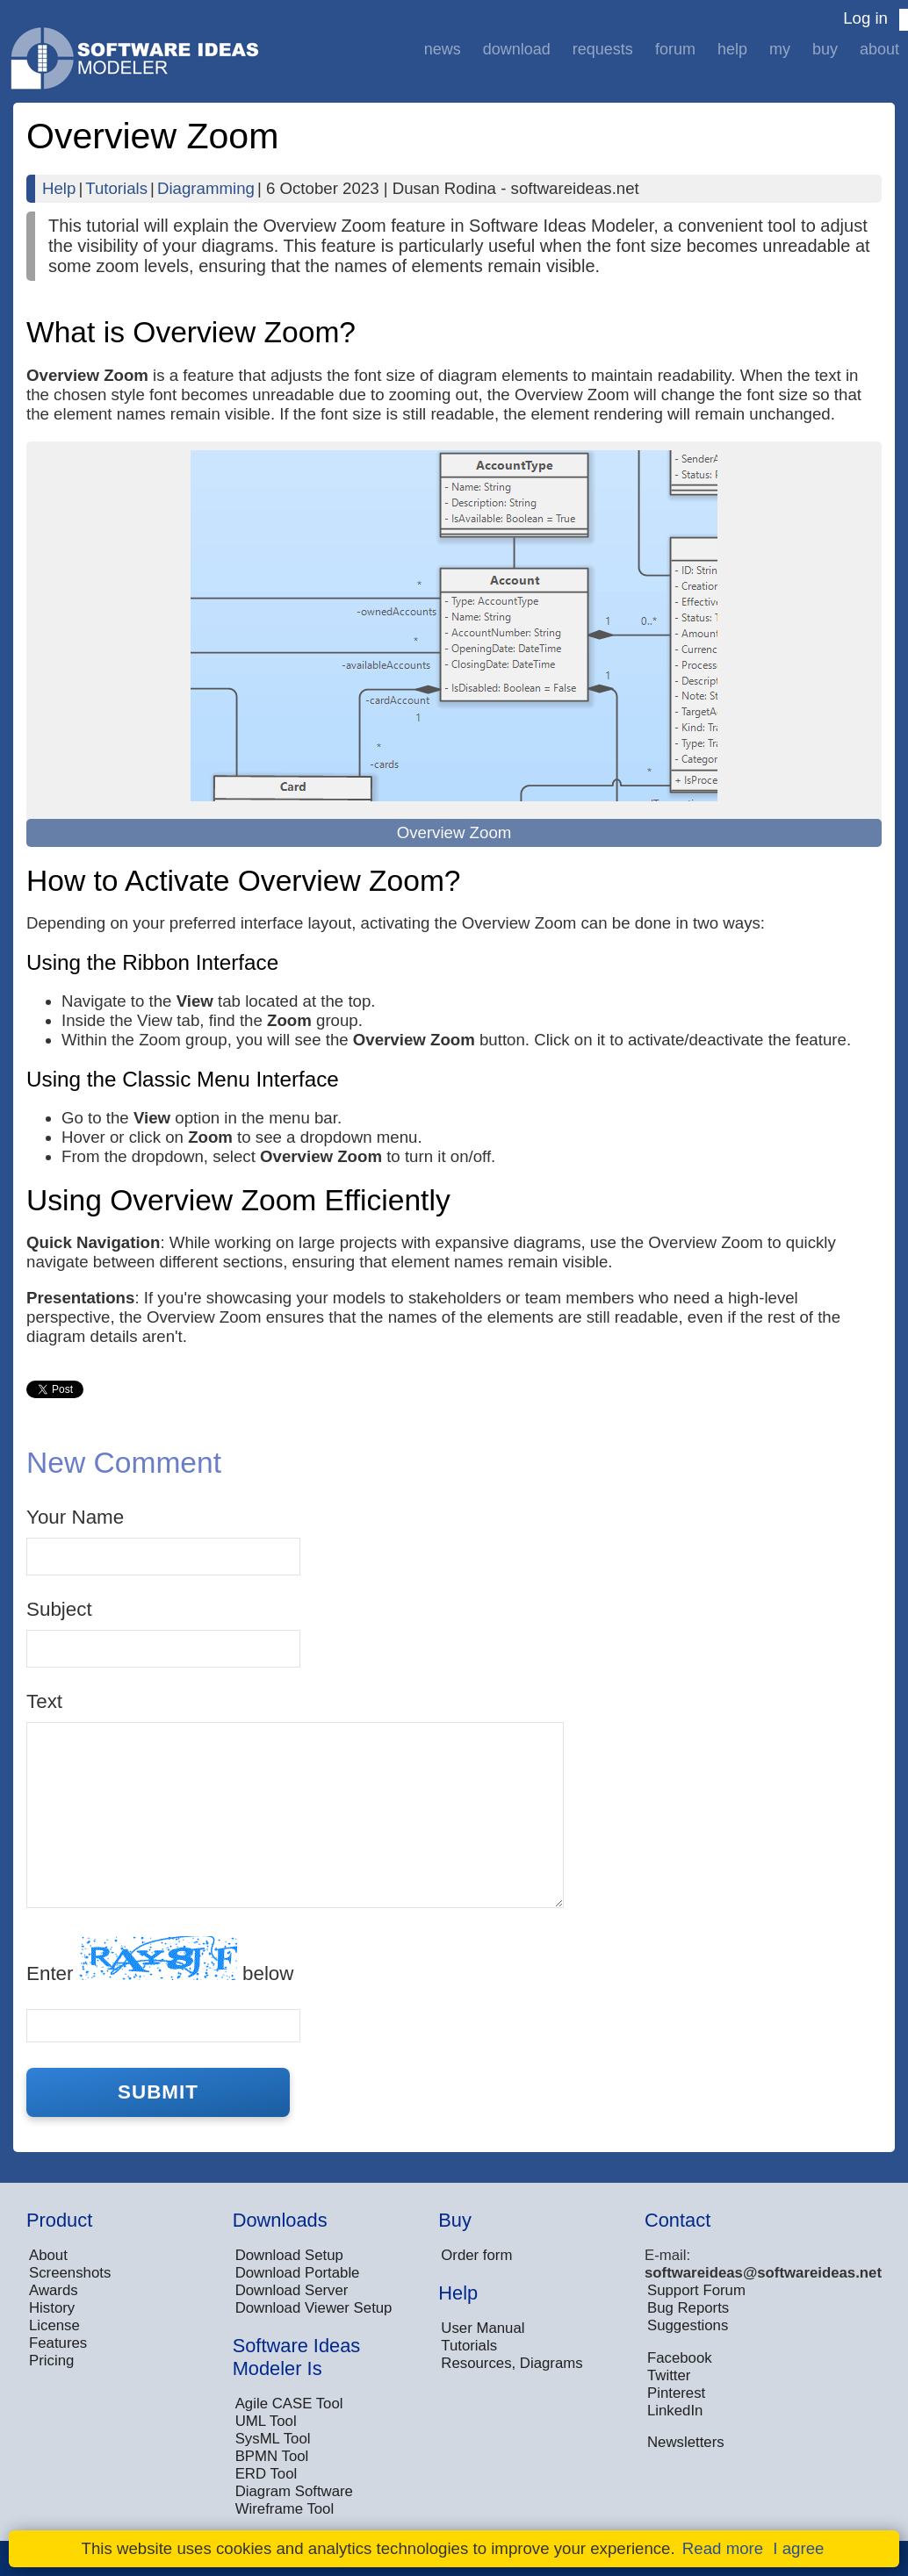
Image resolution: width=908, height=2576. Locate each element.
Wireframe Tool (285, 2509)
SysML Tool (273, 2438)
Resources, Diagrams (511, 2363)
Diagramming (206, 188)
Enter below (159, 1960)
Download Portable (297, 2272)
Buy (825, 49)
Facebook (679, 2358)
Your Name (75, 1517)
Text (44, 1701)
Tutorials (116, 188)
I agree (798, 2548)
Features (58, 2343)
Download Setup (289, 2255)
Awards (53, 2290)
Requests (603, 49)
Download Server (292, 2290)
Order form (476, 2255)
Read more (722, 2548)
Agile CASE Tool (289, 2403)
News (442, 49)
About (879, 49)
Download (517, 49)
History (52, 2308)
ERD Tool (266, 2473)
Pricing (51, 2360)
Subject (59, 1609)
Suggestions (687, 2325)
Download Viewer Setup (314, 2308)
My (779, 49)
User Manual (482, 2328)
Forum (675, 49)
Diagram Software (294, 2491)
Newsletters (685, 2442)
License (54, 2325)
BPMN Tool (272, 2456)
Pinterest (676, 2393)
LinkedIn (675, 2410)
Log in (865, 18)
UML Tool (266, 2421)
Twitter (668, 2375)
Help (732, 49)
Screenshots (70, 2272)
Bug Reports (688, 2308)
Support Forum (696, 2290)
